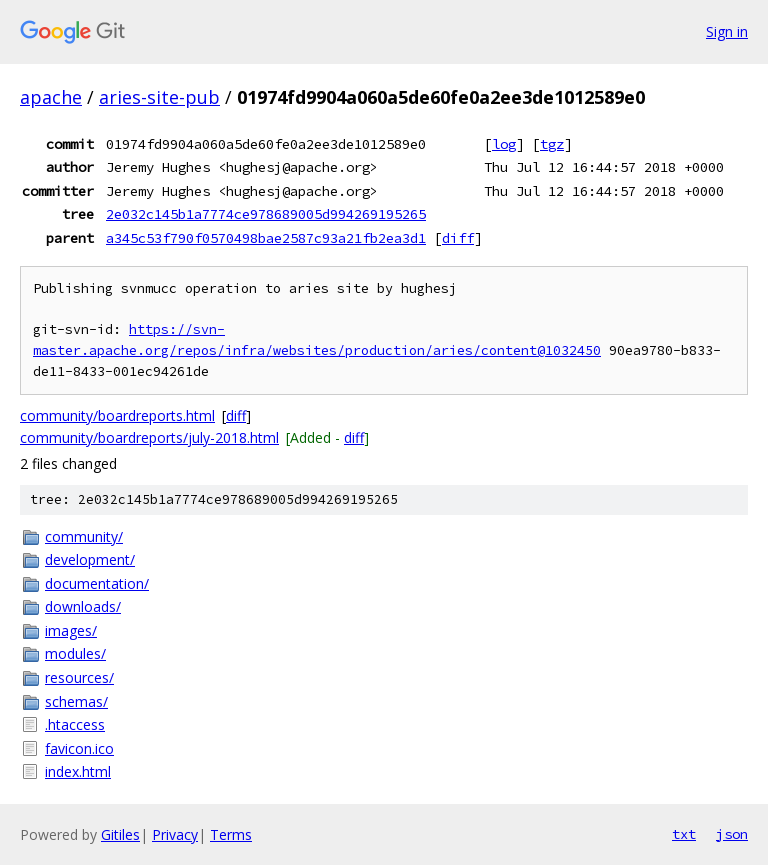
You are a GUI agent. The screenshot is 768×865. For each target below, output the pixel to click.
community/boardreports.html (117, 415)
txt (684, 834)
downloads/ (83, 606)
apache (51, 97)
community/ (84, 536)
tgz (552, 144)
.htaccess (75, 724)
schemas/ (76, 701)
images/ (71, 630)
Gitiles (120, 834)
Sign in (727, 31)
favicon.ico (79, 748)
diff (458, 238)
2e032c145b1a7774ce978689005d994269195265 (266, 214)
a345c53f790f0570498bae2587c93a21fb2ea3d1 (266, 238)
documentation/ (97, 583)
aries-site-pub (159, 97)
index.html (78, 771)
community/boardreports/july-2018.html (149, 437)
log (504, 144)
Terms (231, 834)
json (732, 834)
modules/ (75, 653)
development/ (90, 559)
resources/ (79, 677)
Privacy (175, 834)
